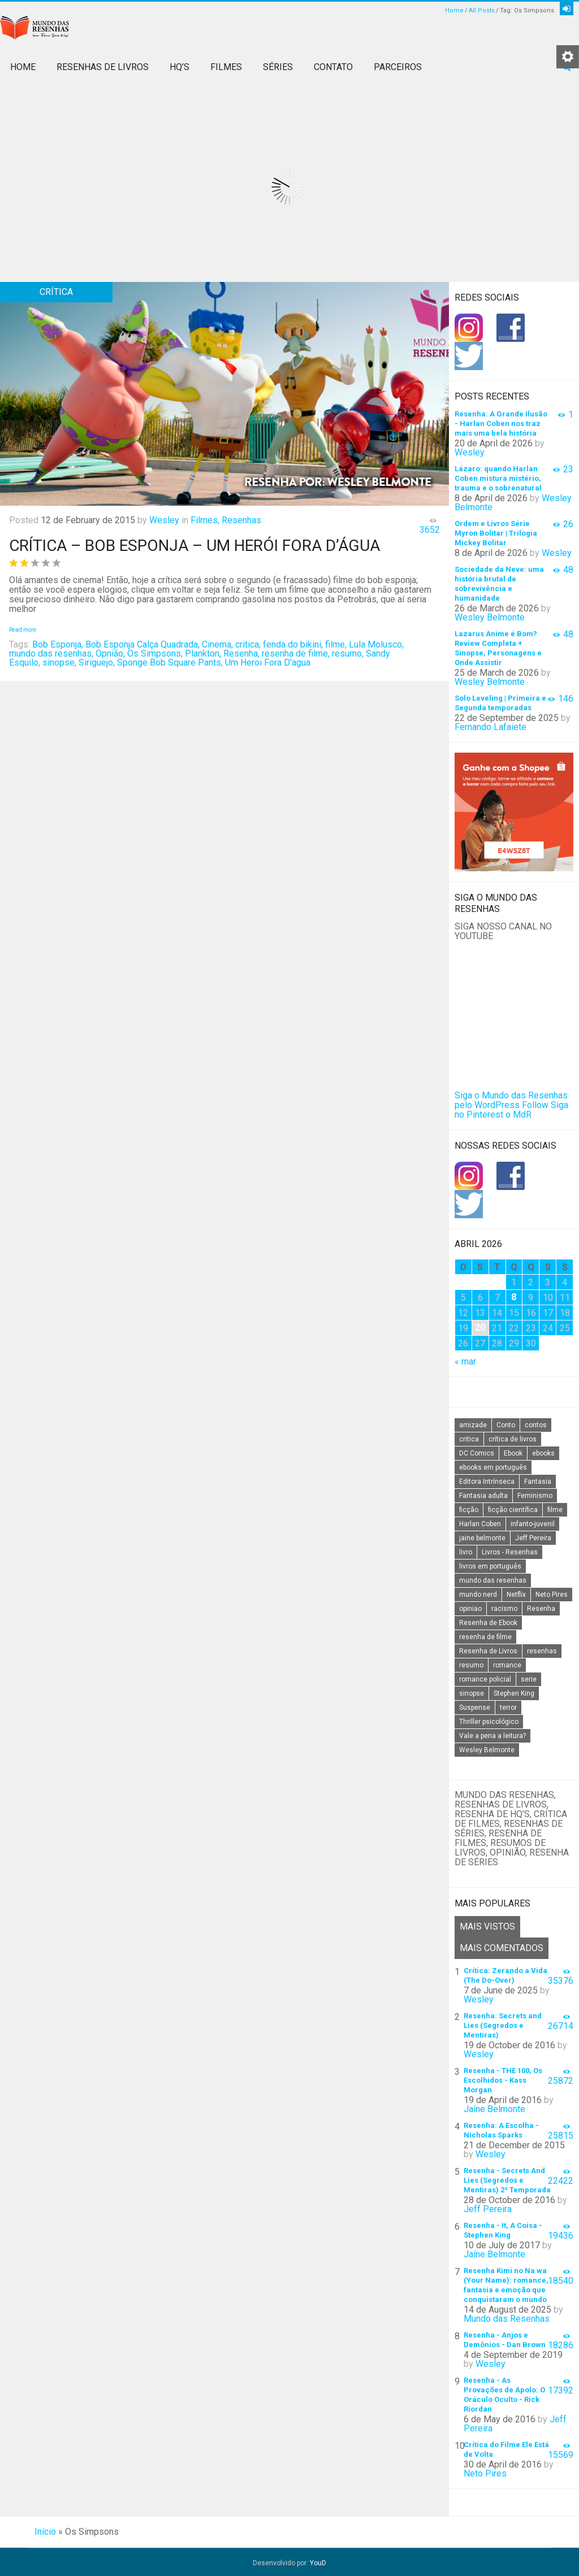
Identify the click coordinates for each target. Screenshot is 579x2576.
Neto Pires (485, 2471)
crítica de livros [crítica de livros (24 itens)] (513, 1439)
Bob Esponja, (57, 644)
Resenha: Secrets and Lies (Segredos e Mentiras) (503, 2023)
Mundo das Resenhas (507, 2316)
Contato (333, 67)
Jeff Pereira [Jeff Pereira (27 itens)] (533, 1538)
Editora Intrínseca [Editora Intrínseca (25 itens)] (487, 1481)
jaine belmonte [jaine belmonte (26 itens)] (482, 1538)
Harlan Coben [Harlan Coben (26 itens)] (480, 1524)
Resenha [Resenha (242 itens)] (541, 1609)
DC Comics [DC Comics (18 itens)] (476, 1453)
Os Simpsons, (155, 653)
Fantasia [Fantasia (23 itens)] (537, 1481)
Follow (535, 1105)
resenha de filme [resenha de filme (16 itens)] (485, 1637)
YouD (318, 2561)
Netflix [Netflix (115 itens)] (516, 1594)
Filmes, (205, 520)
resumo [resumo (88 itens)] (471, 1665)
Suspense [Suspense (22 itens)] (474, 1707)
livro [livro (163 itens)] (465, 1552)
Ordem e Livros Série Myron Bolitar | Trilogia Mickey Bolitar (496, 533)
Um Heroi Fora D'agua (267, 662)
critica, (248, 644)
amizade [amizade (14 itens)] (473, 1425)
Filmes (226, 67)
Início (45, 2529)
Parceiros (398, 67)
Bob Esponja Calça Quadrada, (142, 644)
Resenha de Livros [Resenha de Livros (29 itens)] (488, 1651)
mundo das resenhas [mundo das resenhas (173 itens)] (492, 1580)
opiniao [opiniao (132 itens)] (470, 1609)
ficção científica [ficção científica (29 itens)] (513, 1510)
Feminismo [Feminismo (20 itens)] (534, 1496)
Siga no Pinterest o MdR (511, 1110)
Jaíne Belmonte (494, 2106)
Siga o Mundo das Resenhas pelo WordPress (511, 1100)
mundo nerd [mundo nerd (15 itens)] (478, 1594)
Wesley (164, 520)
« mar (465, 1361)
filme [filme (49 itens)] (555, 1510)
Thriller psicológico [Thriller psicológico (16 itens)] (488, 1722)
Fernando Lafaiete (490, 727)
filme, (336, 644)
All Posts (482, 10)
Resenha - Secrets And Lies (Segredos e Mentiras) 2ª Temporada (507, 2178)
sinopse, (59, 662)
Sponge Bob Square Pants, (170, 662)
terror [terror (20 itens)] (508, 1707)
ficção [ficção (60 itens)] (468, 1510)
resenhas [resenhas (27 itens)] (542, 1651)
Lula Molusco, (376, 644)
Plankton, (203, 653)
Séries (278, 67)
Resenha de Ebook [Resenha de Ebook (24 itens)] (488, 1623)
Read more (22, 630)
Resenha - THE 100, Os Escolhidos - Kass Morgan (503, 2078)
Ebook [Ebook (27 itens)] (513, 1453)
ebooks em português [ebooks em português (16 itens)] (493, 1467)
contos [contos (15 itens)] (536, 1425)
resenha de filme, (296, 653)
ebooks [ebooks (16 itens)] (543, 1453)
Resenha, (241, 653)
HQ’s (179, 67)
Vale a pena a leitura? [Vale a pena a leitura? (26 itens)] (492, 1736)
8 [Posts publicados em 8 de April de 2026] (513, 1297)
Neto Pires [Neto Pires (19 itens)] (551, 1594)
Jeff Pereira (488, 2206)
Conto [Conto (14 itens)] (505, 1425)
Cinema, (217, 644)
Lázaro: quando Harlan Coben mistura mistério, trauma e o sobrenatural (498, 478)
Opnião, (110, 653)
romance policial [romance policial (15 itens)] (485, 1679)
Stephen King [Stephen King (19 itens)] (514, 1693)
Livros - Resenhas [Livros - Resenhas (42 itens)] (510, 1552)
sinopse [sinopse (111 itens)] (471, 1693)
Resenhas (241, 520)
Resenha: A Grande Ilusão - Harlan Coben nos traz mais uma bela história (501, 423)
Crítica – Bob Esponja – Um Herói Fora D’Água (194, 545)
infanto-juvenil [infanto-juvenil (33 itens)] (533, 1524)
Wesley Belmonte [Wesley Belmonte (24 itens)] (487, 1750)
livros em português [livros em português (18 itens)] (490, 1566)
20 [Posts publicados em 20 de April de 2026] (480, 1327)
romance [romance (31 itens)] (507, 1665)
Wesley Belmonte (490, 617)
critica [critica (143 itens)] (469, 1439)
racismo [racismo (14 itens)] (504, 1609)
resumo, (348, 653)
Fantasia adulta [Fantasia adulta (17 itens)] (483, 1496)
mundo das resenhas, (51, 653)
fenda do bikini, (293, 644)
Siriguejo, (97, 662)
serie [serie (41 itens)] (529, 1679)
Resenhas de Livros (103, 67)
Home (454, 10)
